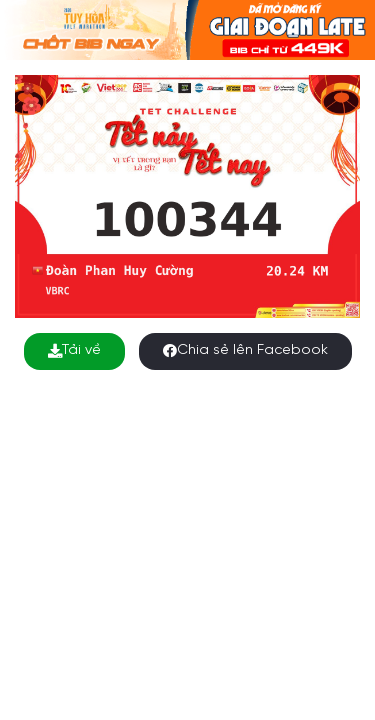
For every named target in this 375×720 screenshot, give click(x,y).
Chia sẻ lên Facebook (245, 350)
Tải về (74, 350)
